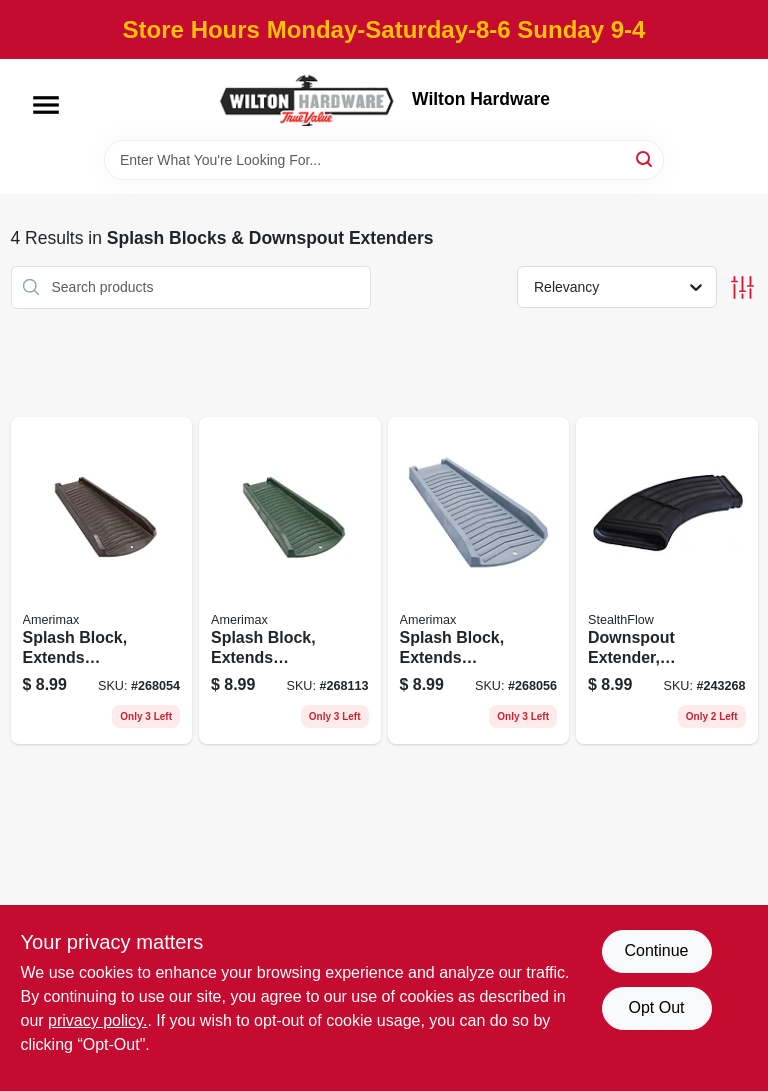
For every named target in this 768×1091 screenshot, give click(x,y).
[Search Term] (384, 160)
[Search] (645, 158)
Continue (656, 950)
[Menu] (46, 105)
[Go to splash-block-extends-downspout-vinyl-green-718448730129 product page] (290, 581)
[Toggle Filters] (742, 287)
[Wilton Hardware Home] (308, 99)
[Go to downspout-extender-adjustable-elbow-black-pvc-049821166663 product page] (667, 581)
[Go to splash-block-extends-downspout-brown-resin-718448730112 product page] (102, 581)
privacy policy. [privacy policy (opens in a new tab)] (97, 1020)
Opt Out (656, 1007)
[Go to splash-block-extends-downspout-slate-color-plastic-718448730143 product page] (479, 581)
